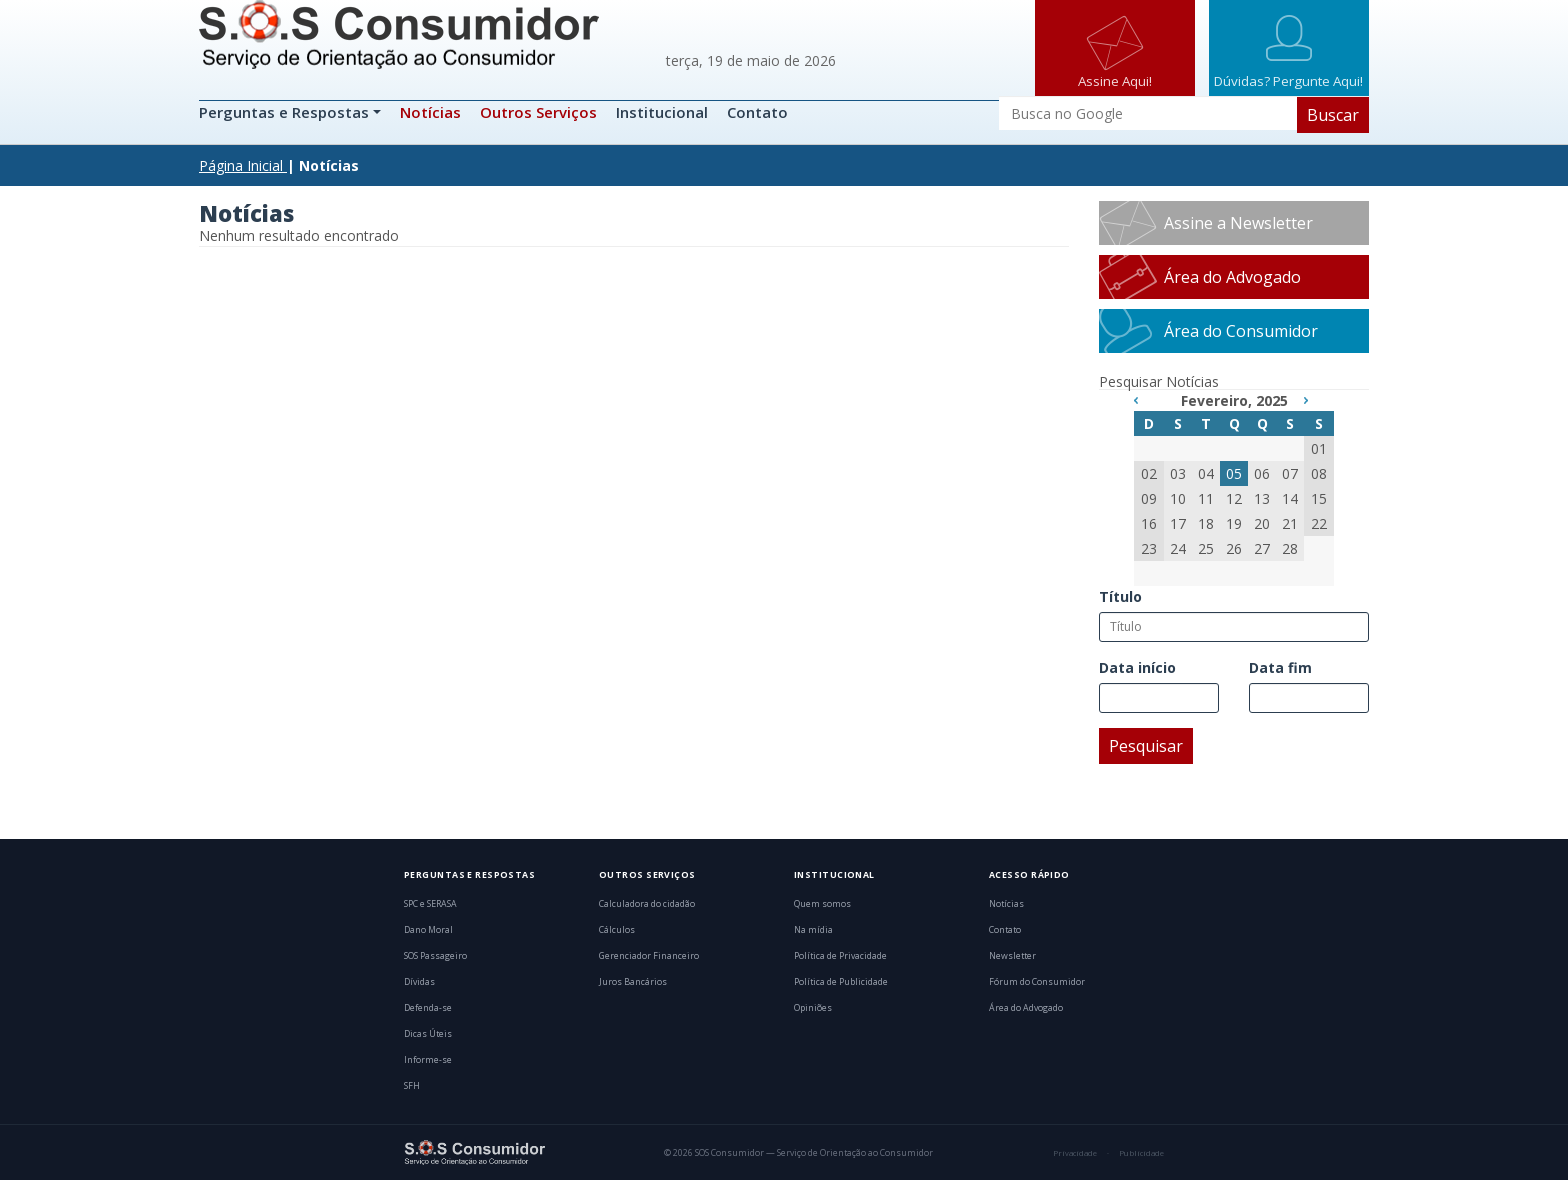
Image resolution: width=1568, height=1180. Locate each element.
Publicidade (1141, 1153)
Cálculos (617, 930)
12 (1234, 498)
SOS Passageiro (435, 956)
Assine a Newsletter (1238, 223)
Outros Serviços (538, 112)
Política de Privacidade (840, 956)
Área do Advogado (1232, 277)
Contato (757, 112)
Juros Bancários (633, 982)
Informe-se (428, 1060)
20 (1262, 523)
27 (1262, 548)
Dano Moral (428, 930)
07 (1290, 473)
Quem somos (822, 904)
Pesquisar (1146, 746)
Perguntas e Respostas (286, 112)
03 (1178, 473)
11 (1206, 498)
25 (1206, 548)
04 (1206, 473)
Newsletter (1012, 956)
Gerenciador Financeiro (649, 956)
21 (1290, 523)
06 (1262, 473)
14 (1290, 498)
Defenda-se (428, 1008)
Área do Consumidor (1241, 331)
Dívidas (419, 982)
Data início (1137, 667)
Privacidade (1075, 1153)
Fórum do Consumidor (1037, 982)
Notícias (430, 112)
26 (1234, 548)
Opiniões (813, 1008)
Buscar (1333, 115)
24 (1178, 548)
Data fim (1280, 667)
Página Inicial (241, 165)
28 (1290, 548)
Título (1120, 596)
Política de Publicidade (841, 982)
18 (1206, 523)
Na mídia (813, 930)
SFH (412, 1086)
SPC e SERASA (430, 904)
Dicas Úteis (428, 1034)
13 (1262, 498)
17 (1178, 523)
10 (1178, 498)
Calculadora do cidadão (647, 904)
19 (1234, 523)
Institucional (662, 112)
